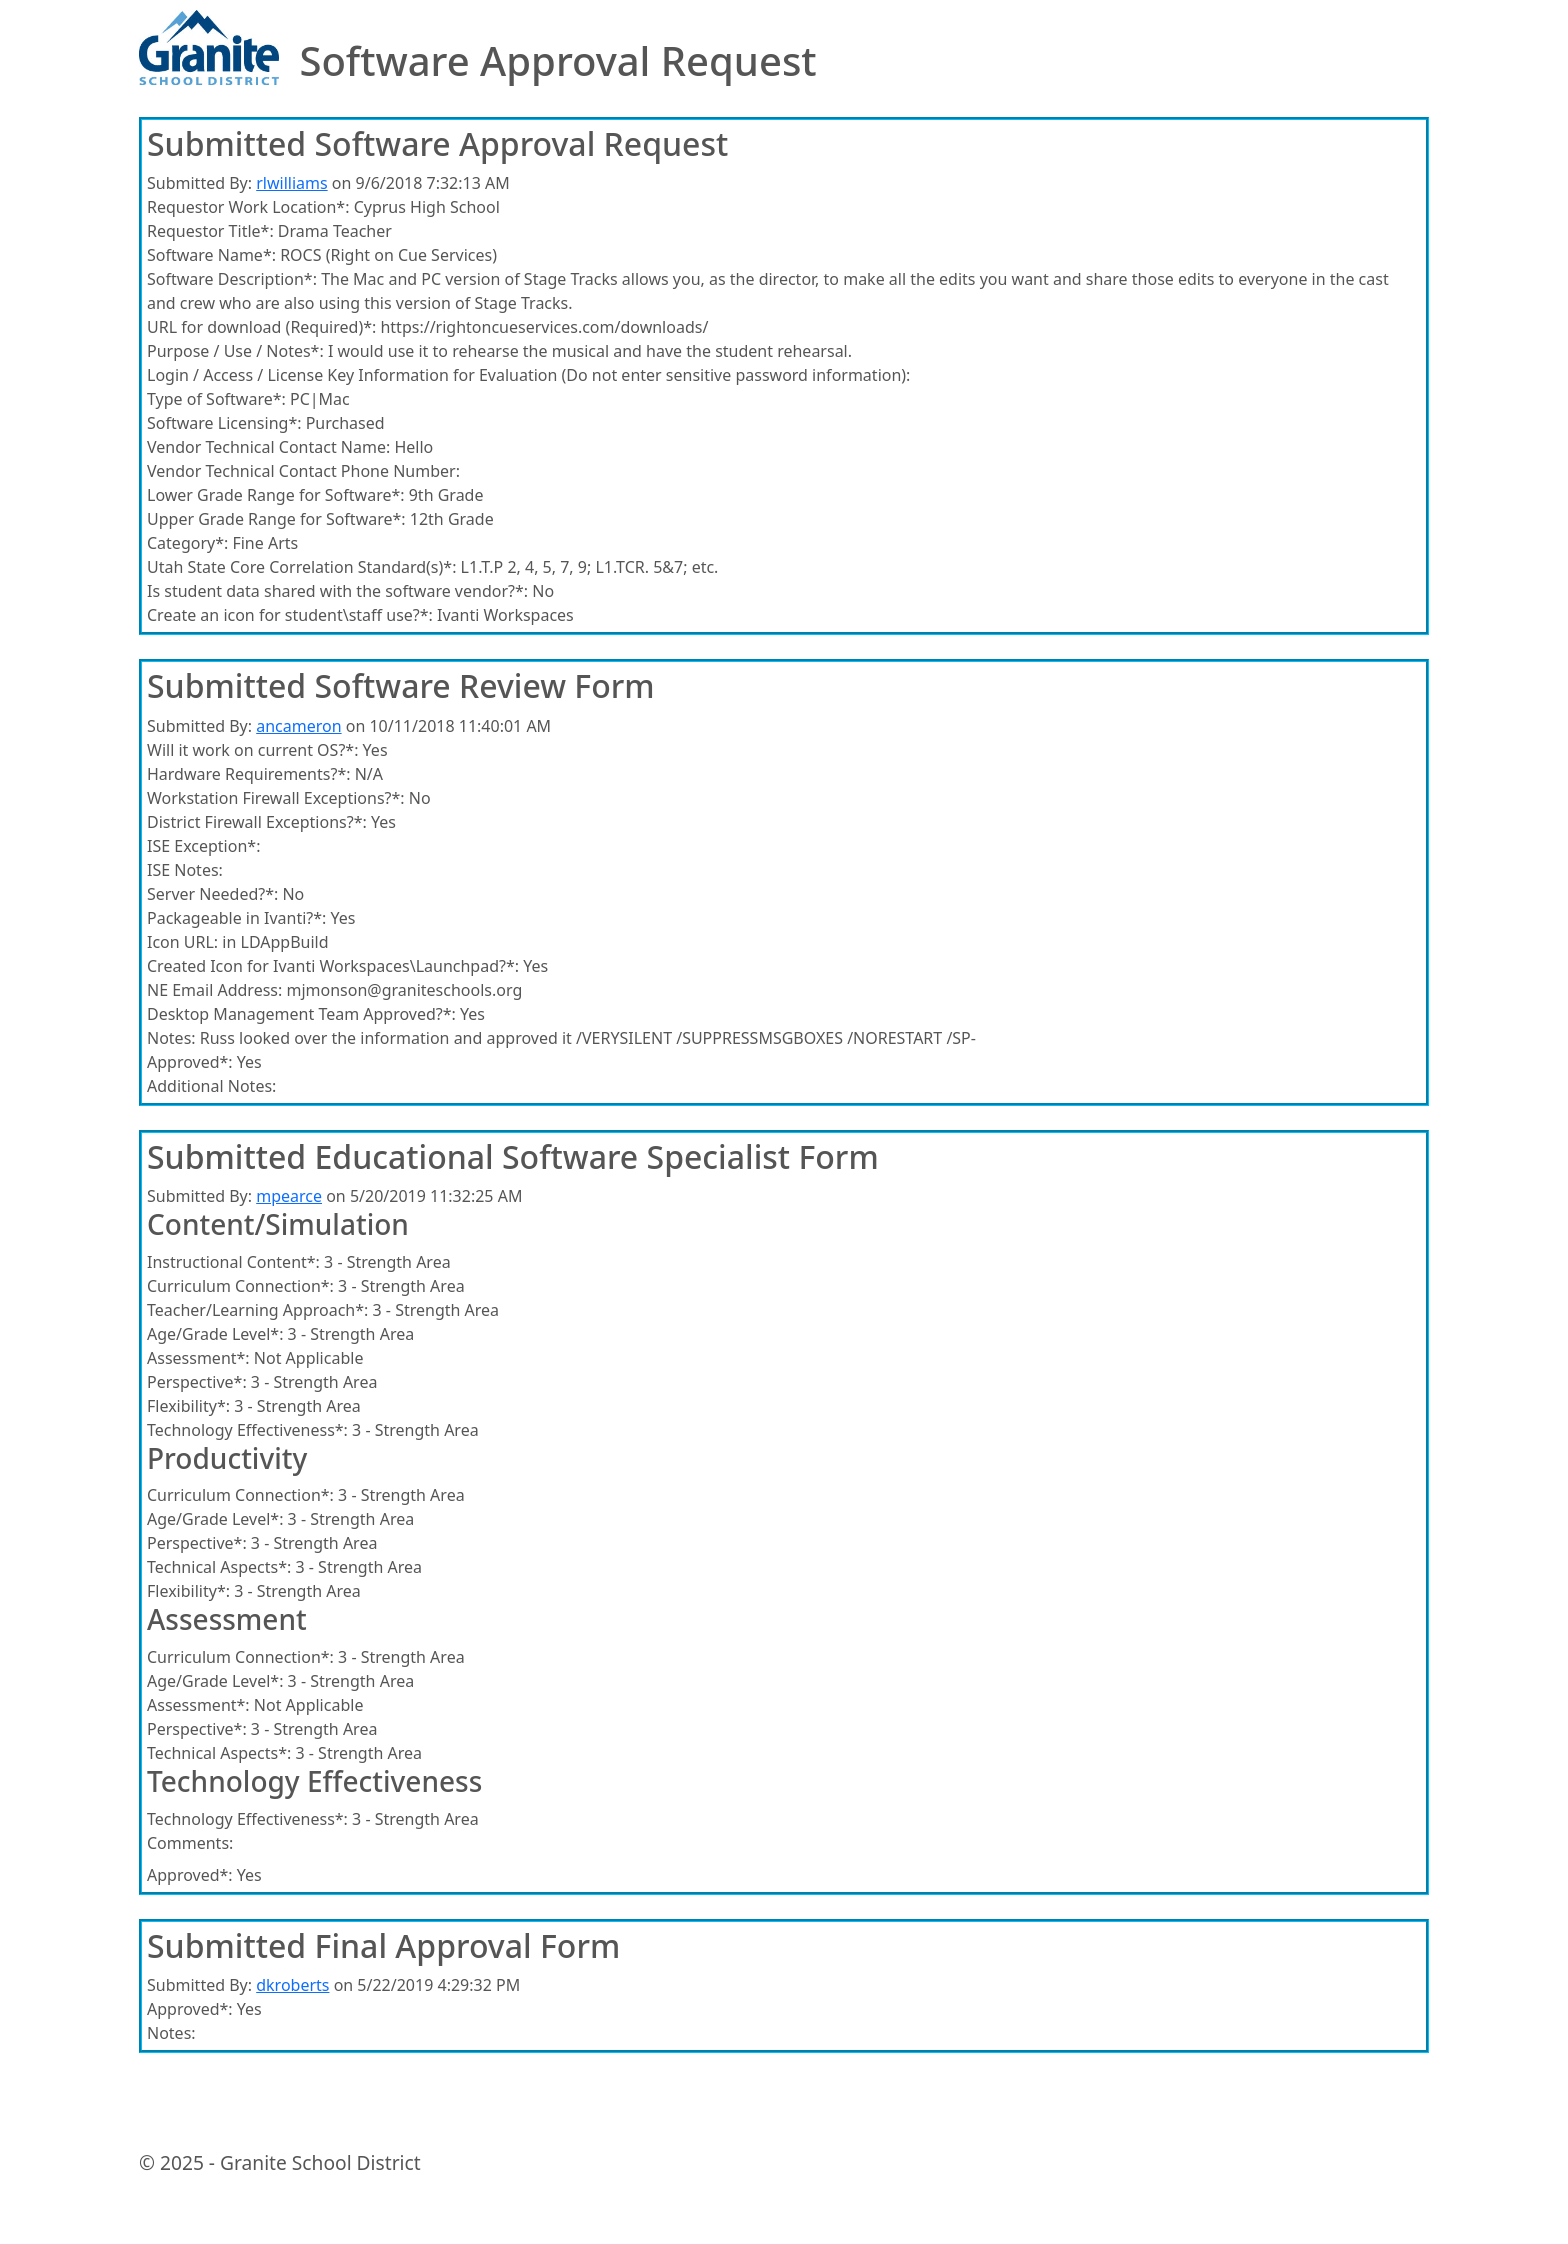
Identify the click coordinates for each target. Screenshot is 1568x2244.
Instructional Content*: (233, 1262)
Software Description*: (232, 279)
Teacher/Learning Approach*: (257, 1310)
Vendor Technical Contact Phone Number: (303, 471)
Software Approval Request (557, 61)
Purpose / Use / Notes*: (235, 351)
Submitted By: (199, 183)
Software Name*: (211, 255)
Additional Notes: (211, 1086)
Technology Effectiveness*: (247, 1430)
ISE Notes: (185, 870)
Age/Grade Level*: (215, 1334)
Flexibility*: (188, 1406)
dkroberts (292, 1985)
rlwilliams (291, 183)
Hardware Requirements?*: (249, 774)
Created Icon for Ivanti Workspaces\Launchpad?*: (333, 966)
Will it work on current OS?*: (252, 750)
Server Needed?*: (212, 894)
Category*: (187, 543)
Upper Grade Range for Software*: (276, 519)
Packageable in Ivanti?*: (236, 918)
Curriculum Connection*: (240, 1286)
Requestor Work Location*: (248, 207)
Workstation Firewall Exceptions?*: (276, 798)
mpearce (289, 1196)
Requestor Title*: (210, 231)
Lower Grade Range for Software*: (276, 495)
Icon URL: (182, 942)
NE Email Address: (214, 990)
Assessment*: (198, 1358)
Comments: (190, 1843)
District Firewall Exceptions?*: (257, 822)
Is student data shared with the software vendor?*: (337, 591)
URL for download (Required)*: (261, 327)
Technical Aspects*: (219, 1567)
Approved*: (190, 1062)
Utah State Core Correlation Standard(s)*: (301, 567)
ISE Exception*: (203, 846)
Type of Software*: (216, 399)
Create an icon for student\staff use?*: (290, 615)
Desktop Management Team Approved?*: (301, 1014)
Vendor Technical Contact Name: (268, 447)
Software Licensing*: (224, 423)
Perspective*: (197, 1382)
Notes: (171, 1038)
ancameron (298, 726)
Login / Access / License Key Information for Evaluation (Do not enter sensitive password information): (528, 375)
